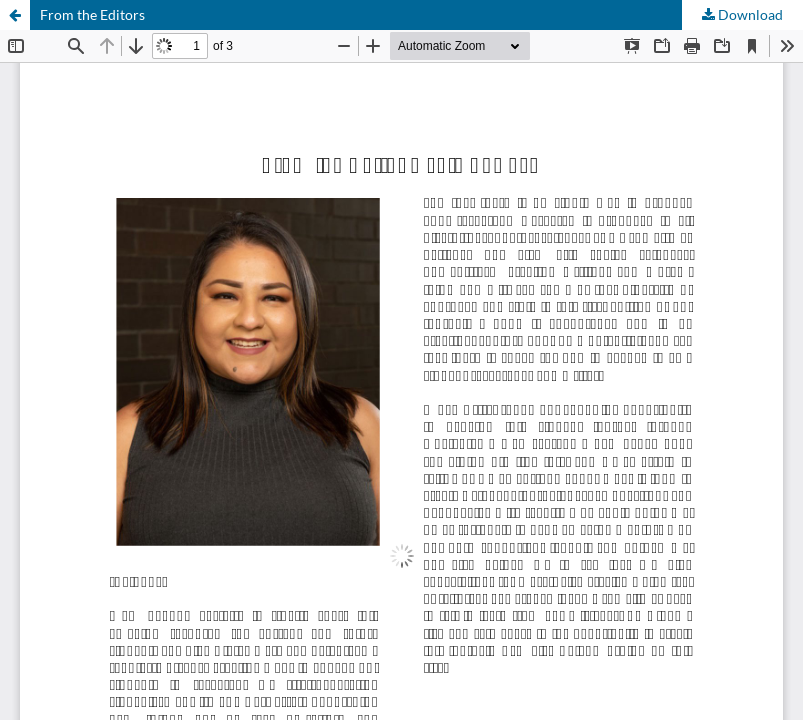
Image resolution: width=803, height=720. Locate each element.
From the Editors (92, 14)
